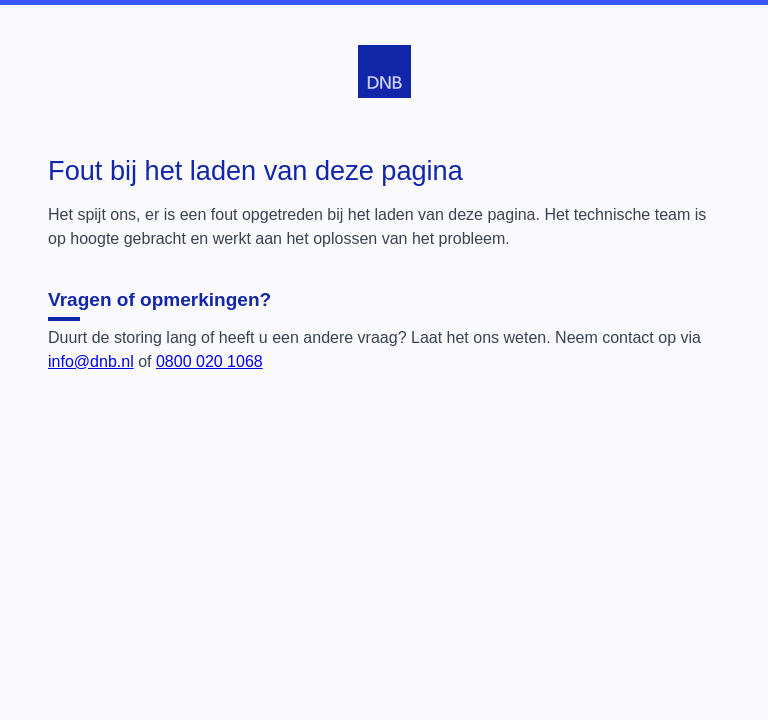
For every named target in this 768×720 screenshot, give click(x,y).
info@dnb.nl (91, 361)
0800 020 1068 (209, 361)
